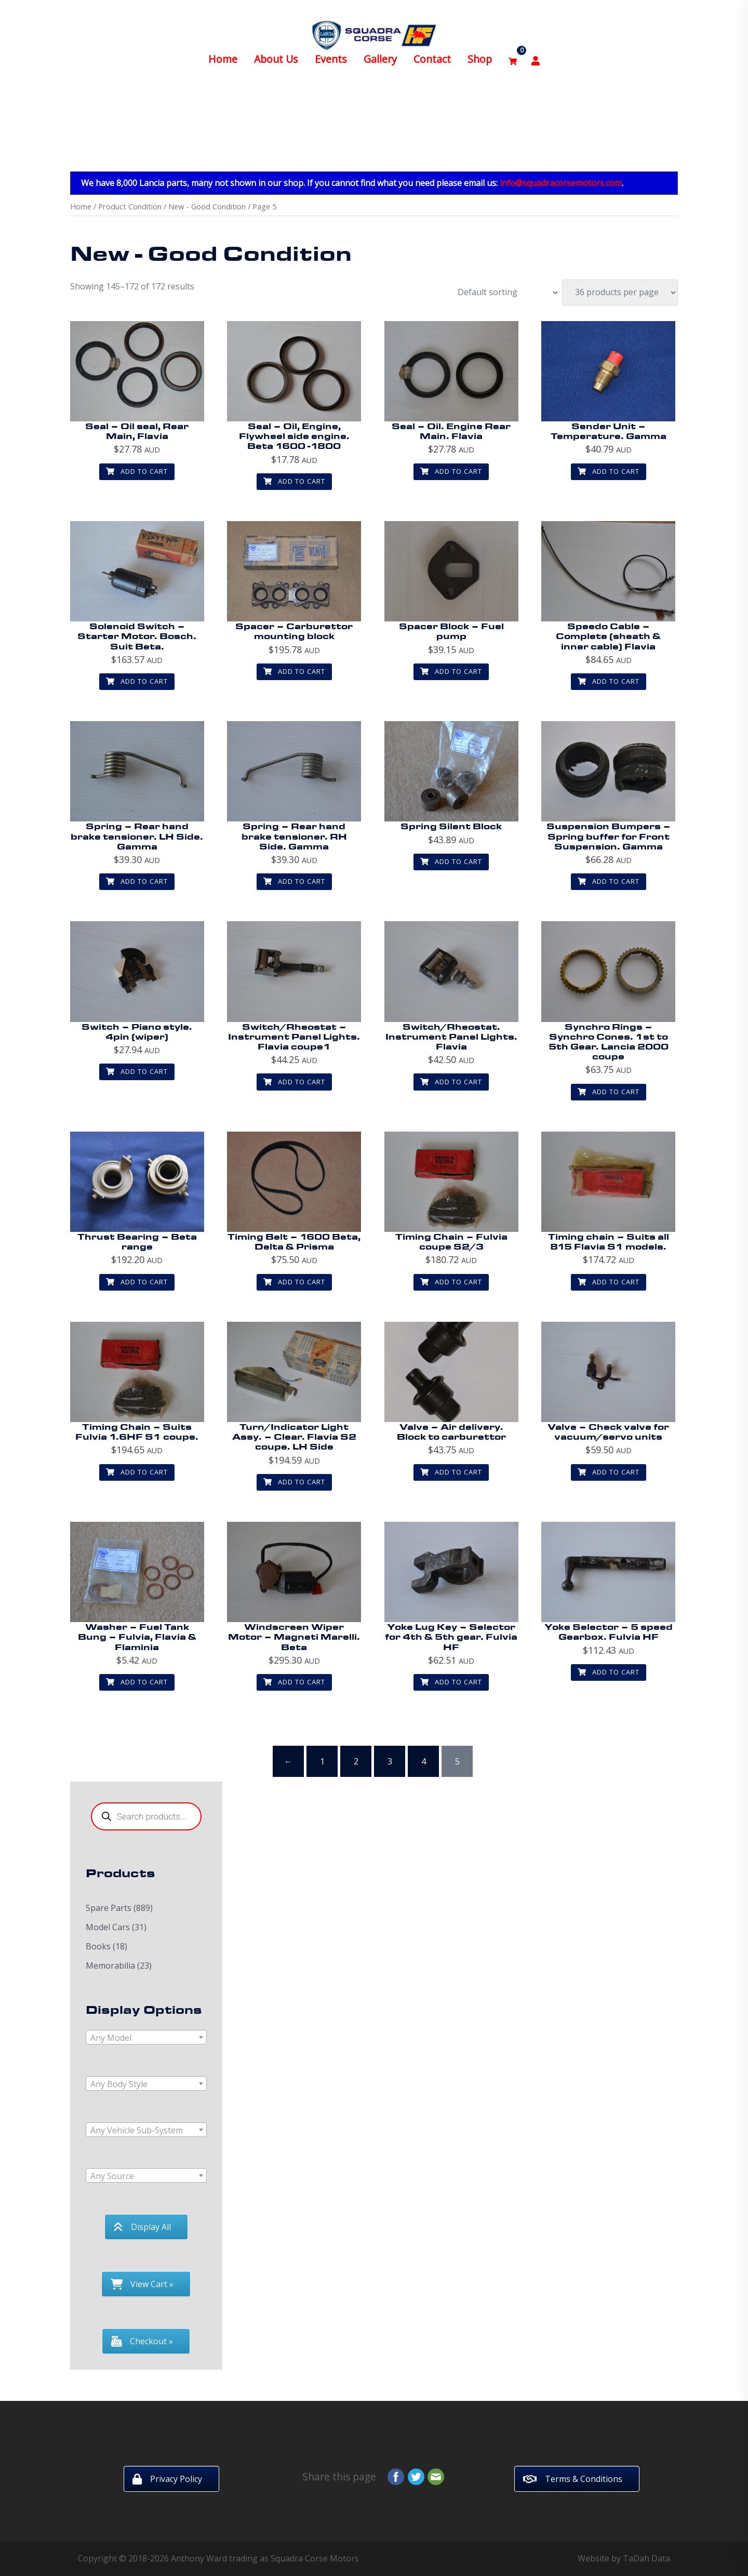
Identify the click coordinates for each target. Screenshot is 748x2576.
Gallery (380, 50)
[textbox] (146, 2037)
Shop (480, 50)
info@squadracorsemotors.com (561, 183)
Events (331, 50)
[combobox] (146, 2037)
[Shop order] (502, 293)
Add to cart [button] (137, 471)
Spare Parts (108, 1908)
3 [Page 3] (390, 1761)
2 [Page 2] (356, 1761)
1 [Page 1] (322, 1761)
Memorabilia (110, 1965)
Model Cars (108, 1927)
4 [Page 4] (423, 1761)
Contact (432, 50)
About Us (276, 50)
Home (222, 50)
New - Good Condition (207, 206)
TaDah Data (646, 2558)
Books (98, 1946)
